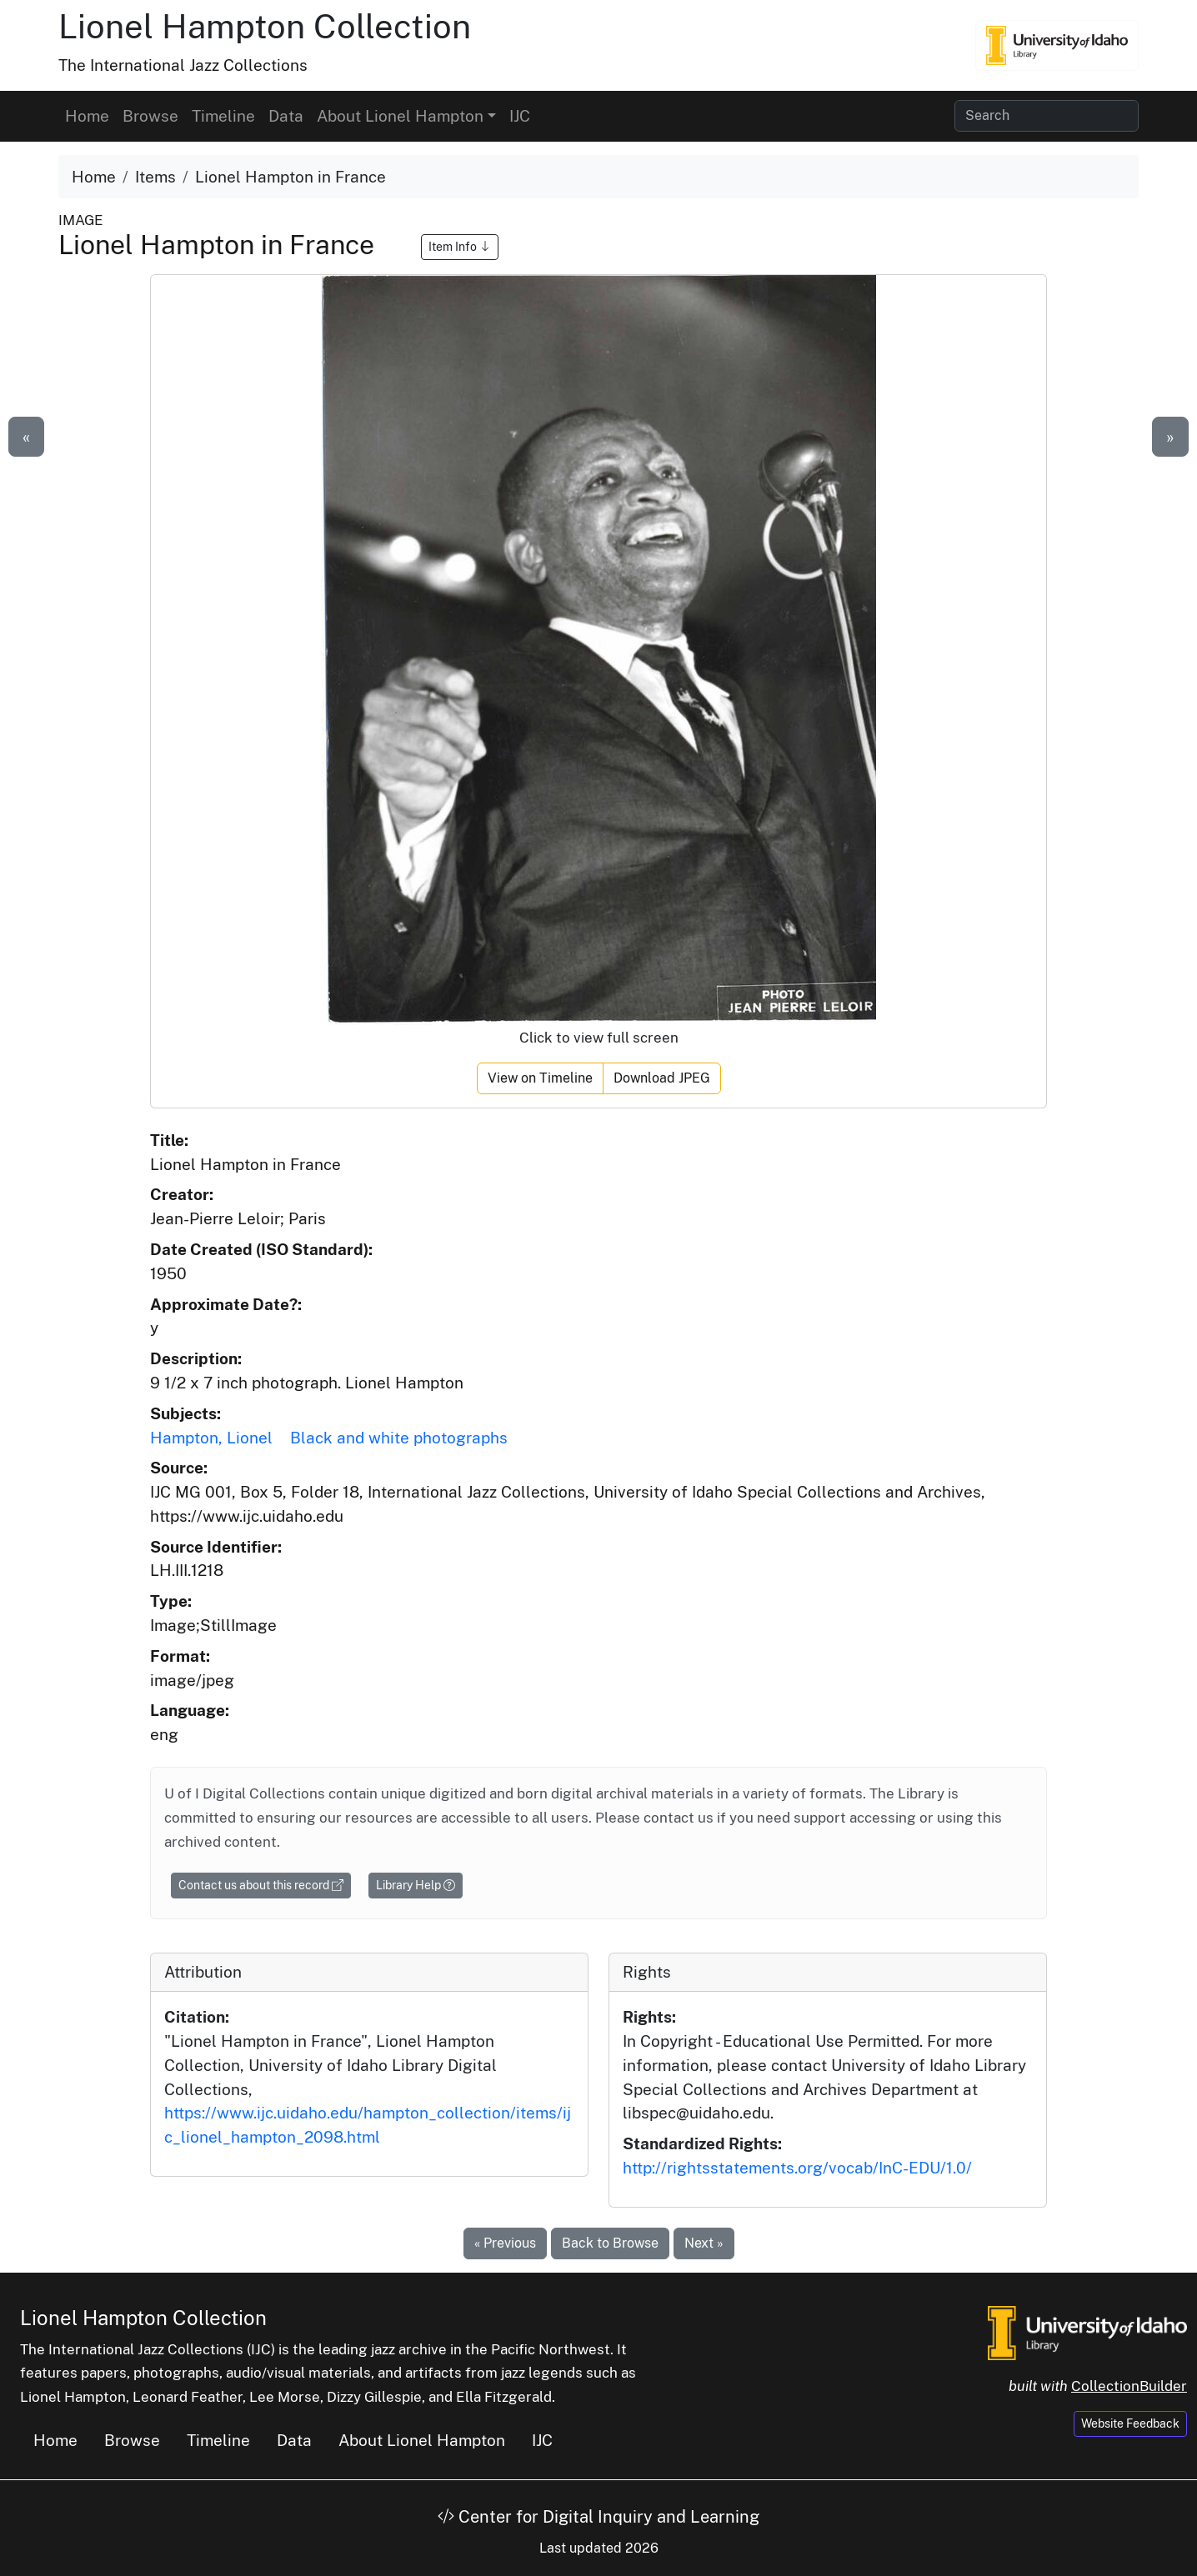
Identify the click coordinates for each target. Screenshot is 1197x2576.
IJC (519, 116)
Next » (704, 2243)
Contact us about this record (260, 1885)
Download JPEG (662, 1078)
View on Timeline (540, 1078)
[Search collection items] (1046, 116)
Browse (150, 116)
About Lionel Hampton (421, 2440)
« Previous (505, 2243)
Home (87, 116)
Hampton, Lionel (211, 1437)
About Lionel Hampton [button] (400, 116)
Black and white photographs (399, 1437)
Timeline (223, 116)
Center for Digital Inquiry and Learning (598, 2517)
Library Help (415, 1885)
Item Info (459, 246)
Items (155, 177)
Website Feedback (1130, 2423)
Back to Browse (610, 2243)
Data (285, 116)
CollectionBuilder (1129, 2386)
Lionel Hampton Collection (264, 26)
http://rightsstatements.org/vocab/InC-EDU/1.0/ (797, 2167)
